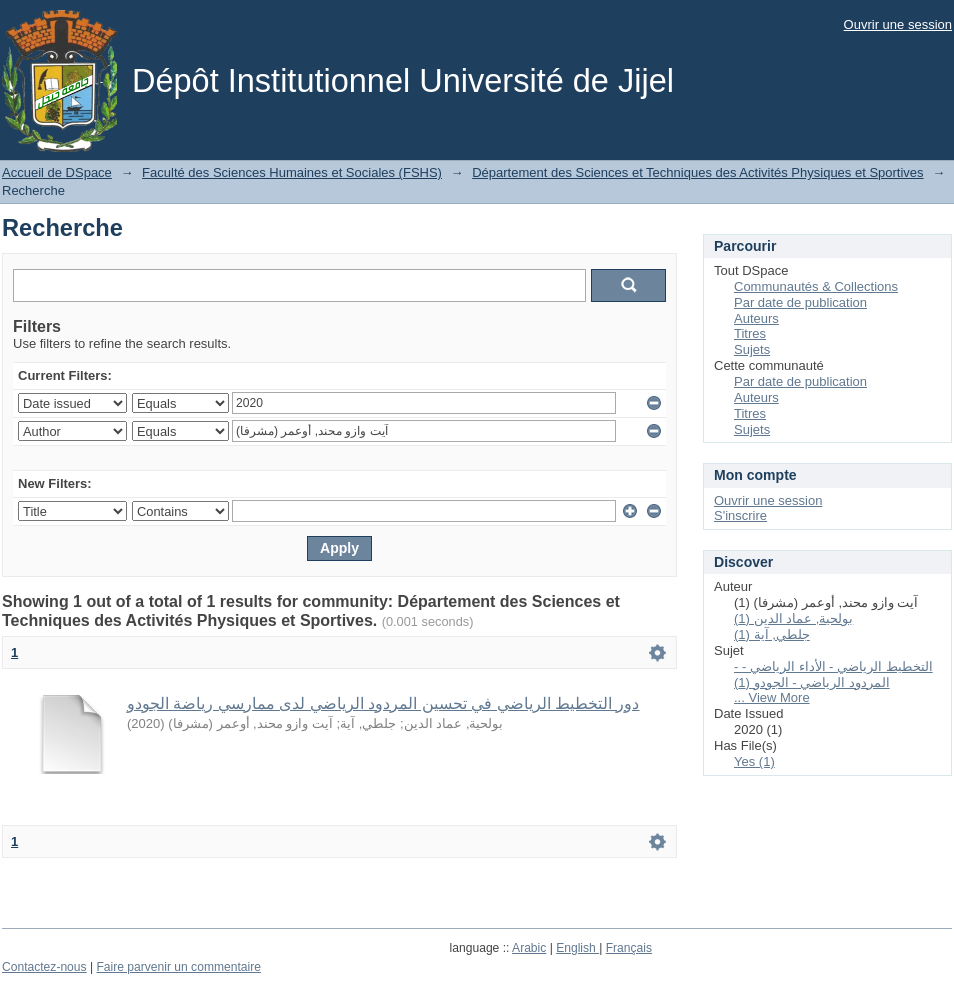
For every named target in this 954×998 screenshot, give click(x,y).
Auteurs (756, 318)
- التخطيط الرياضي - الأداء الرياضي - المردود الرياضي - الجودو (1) (833, 674)
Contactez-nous (44, 967)
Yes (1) (754, 761)
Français (629, 948)
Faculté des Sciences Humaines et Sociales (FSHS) (292, 172)
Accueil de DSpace (57, 172)
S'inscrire (740, 515)
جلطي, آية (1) (772, 634)
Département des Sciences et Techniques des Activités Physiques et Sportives (697, 172)
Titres (750, 333)
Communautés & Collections (816, 286)
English (577, 948)
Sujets (752, 349)
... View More (772, 697)
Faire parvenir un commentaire (178, 967)
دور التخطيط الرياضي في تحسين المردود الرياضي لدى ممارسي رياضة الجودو (383, 703)
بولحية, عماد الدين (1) (793, 618)
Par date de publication (800, 302)
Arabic (529, 948)
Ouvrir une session (898, 24)
